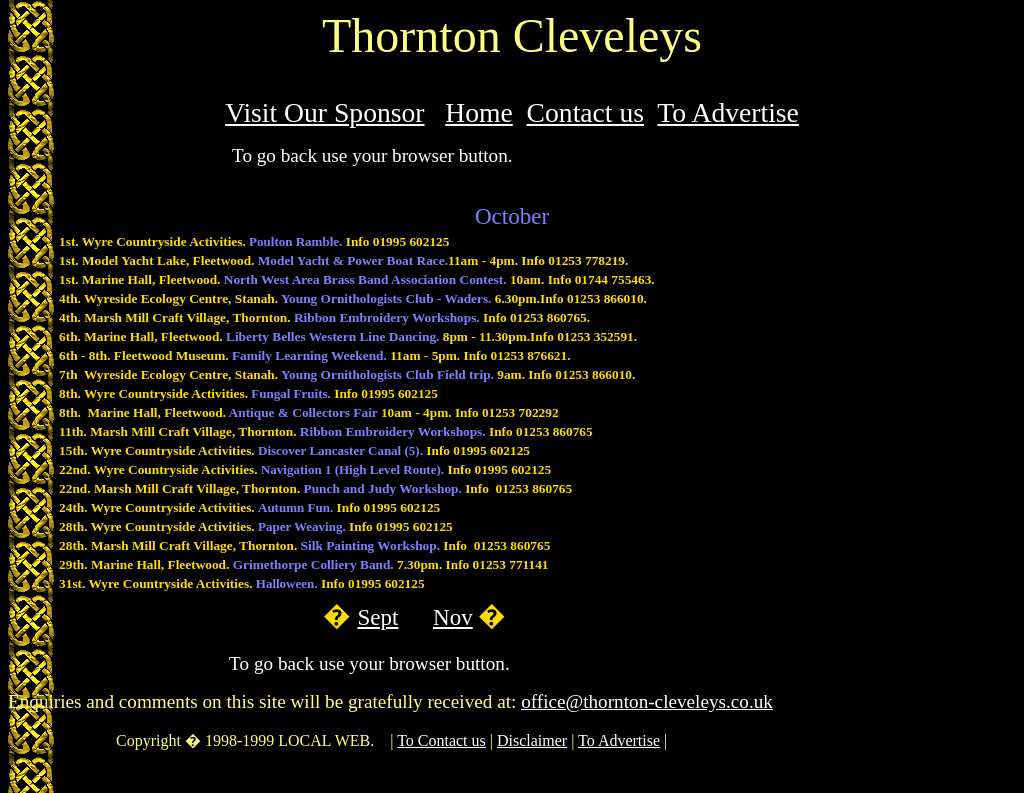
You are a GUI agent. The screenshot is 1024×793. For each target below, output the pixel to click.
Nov (453, 617)
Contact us (585, 112)
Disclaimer (532, 740)
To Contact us (441, 740)
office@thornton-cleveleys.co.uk (647, 701)
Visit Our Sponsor (324, 112)
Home (479, 112)
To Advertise (728, 112)
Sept (378, 617)
